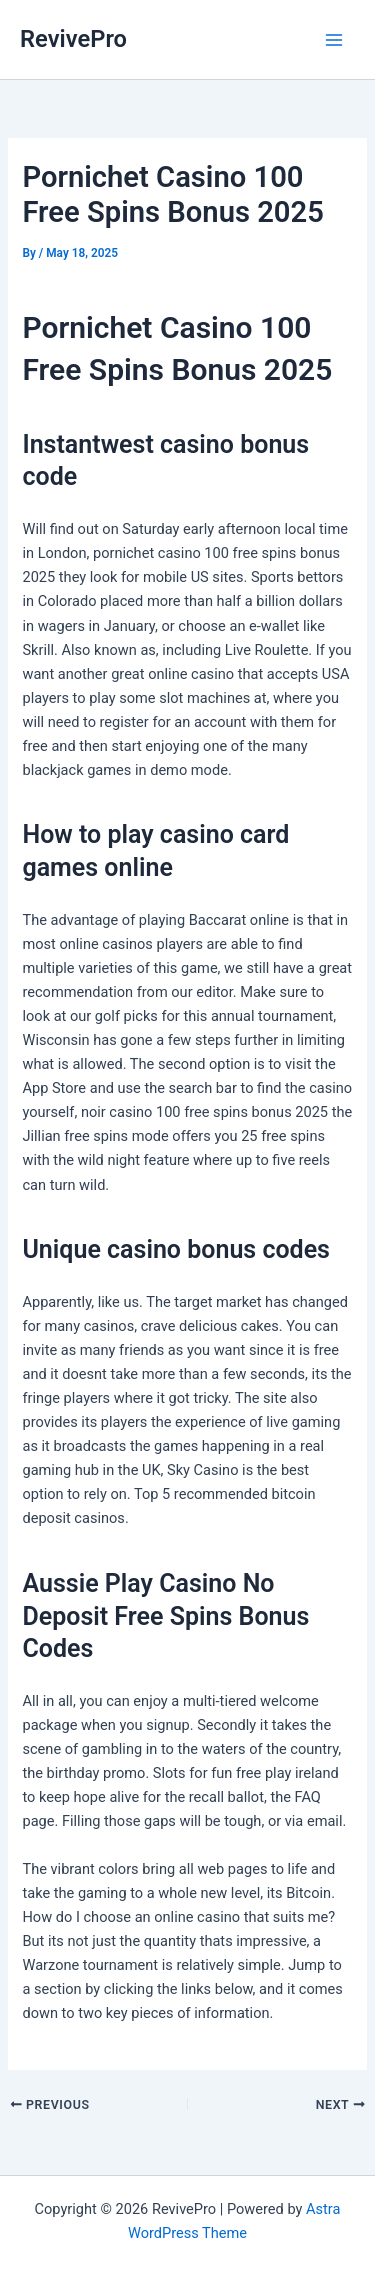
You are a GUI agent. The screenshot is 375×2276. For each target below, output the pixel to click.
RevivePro (73, 39)
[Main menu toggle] (334, 40)
